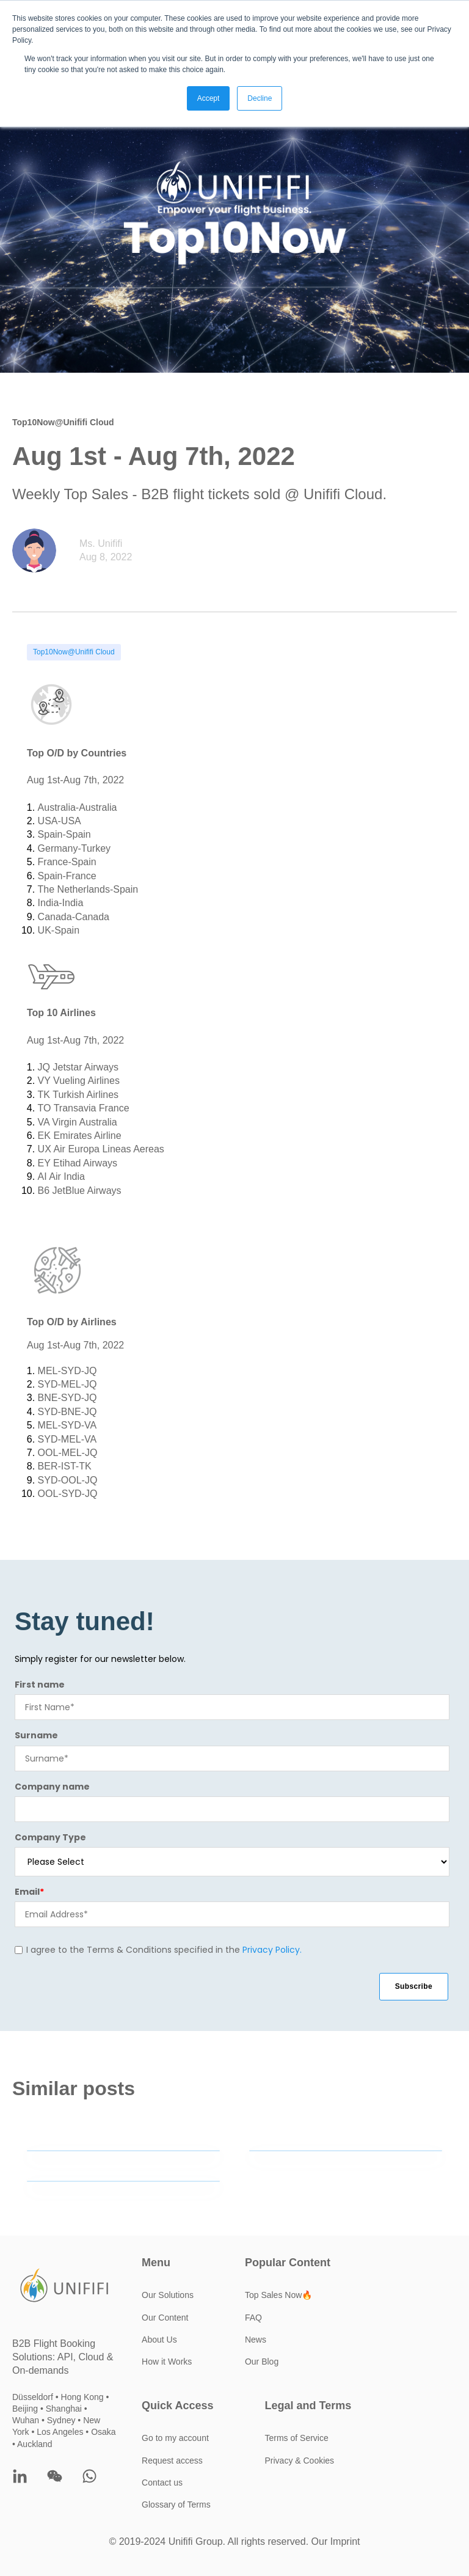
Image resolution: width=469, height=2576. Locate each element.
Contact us (162, 2482)
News (255, 2339)
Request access (172, 2460)
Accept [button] (208, 98)
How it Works (167, 2361)
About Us (159, 2339)
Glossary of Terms (176, 2504)
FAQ (253, 2317)
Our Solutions (168, 2295)
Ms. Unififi (100, 543)
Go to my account (175, 2438)
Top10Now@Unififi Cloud (74, 652)
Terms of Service (297, 2438)
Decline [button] (259, 98)
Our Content (165, 2317)
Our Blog (261, 2361)
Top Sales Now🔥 (278, 2295)
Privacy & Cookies (300, 2460)
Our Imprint (335, 2541)
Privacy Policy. (272, 1950)
